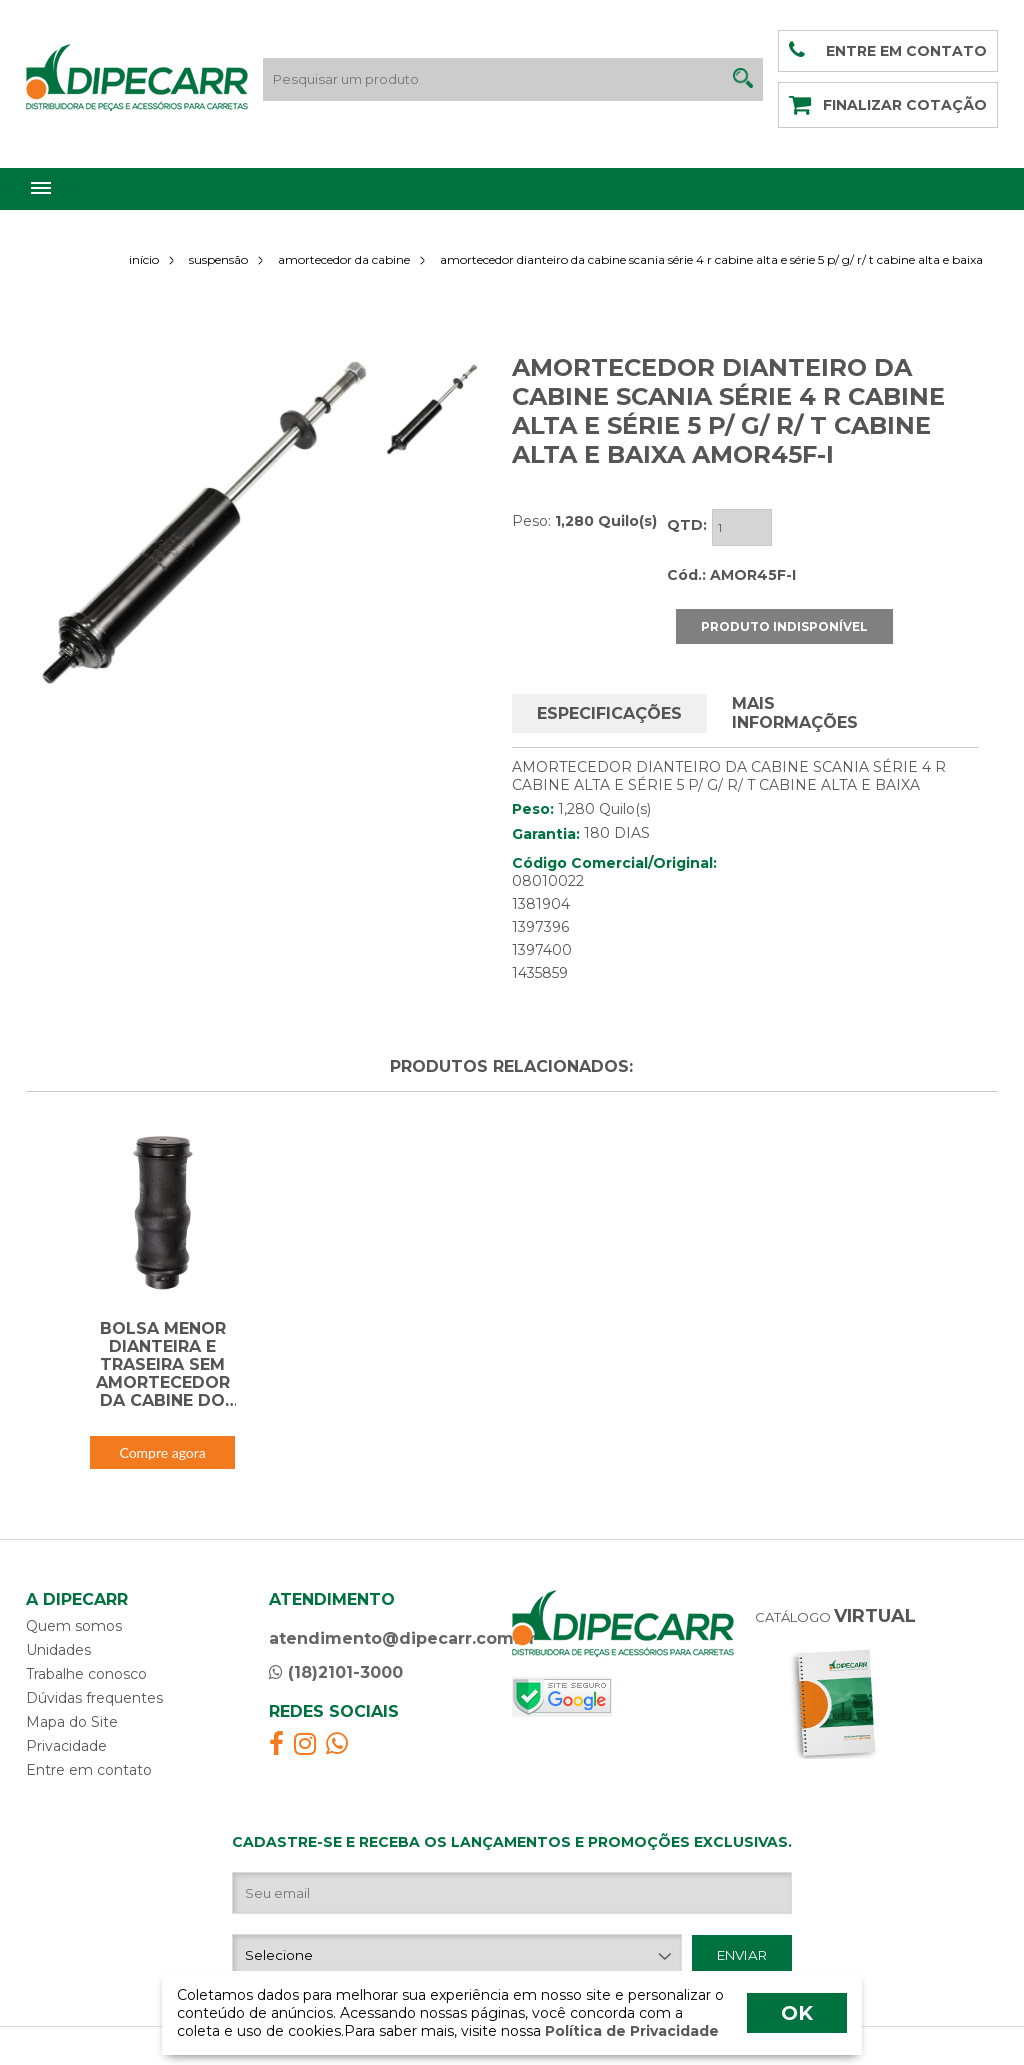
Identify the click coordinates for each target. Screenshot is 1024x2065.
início (144, 259)
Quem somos (74, 1626)
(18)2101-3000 (336, 1672)
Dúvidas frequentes (94, 1698)
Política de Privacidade (630, 2031)
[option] (204, 523)
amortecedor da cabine (344, 259)
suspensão (218, 259)
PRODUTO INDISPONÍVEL (784, 626)
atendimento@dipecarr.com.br (402, 1638)
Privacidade (66, 1746)
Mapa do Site (72, 1722)
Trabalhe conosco (86, 1674)
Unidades (58, 1650)
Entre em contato (89, 1770)
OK (797, 2013)
